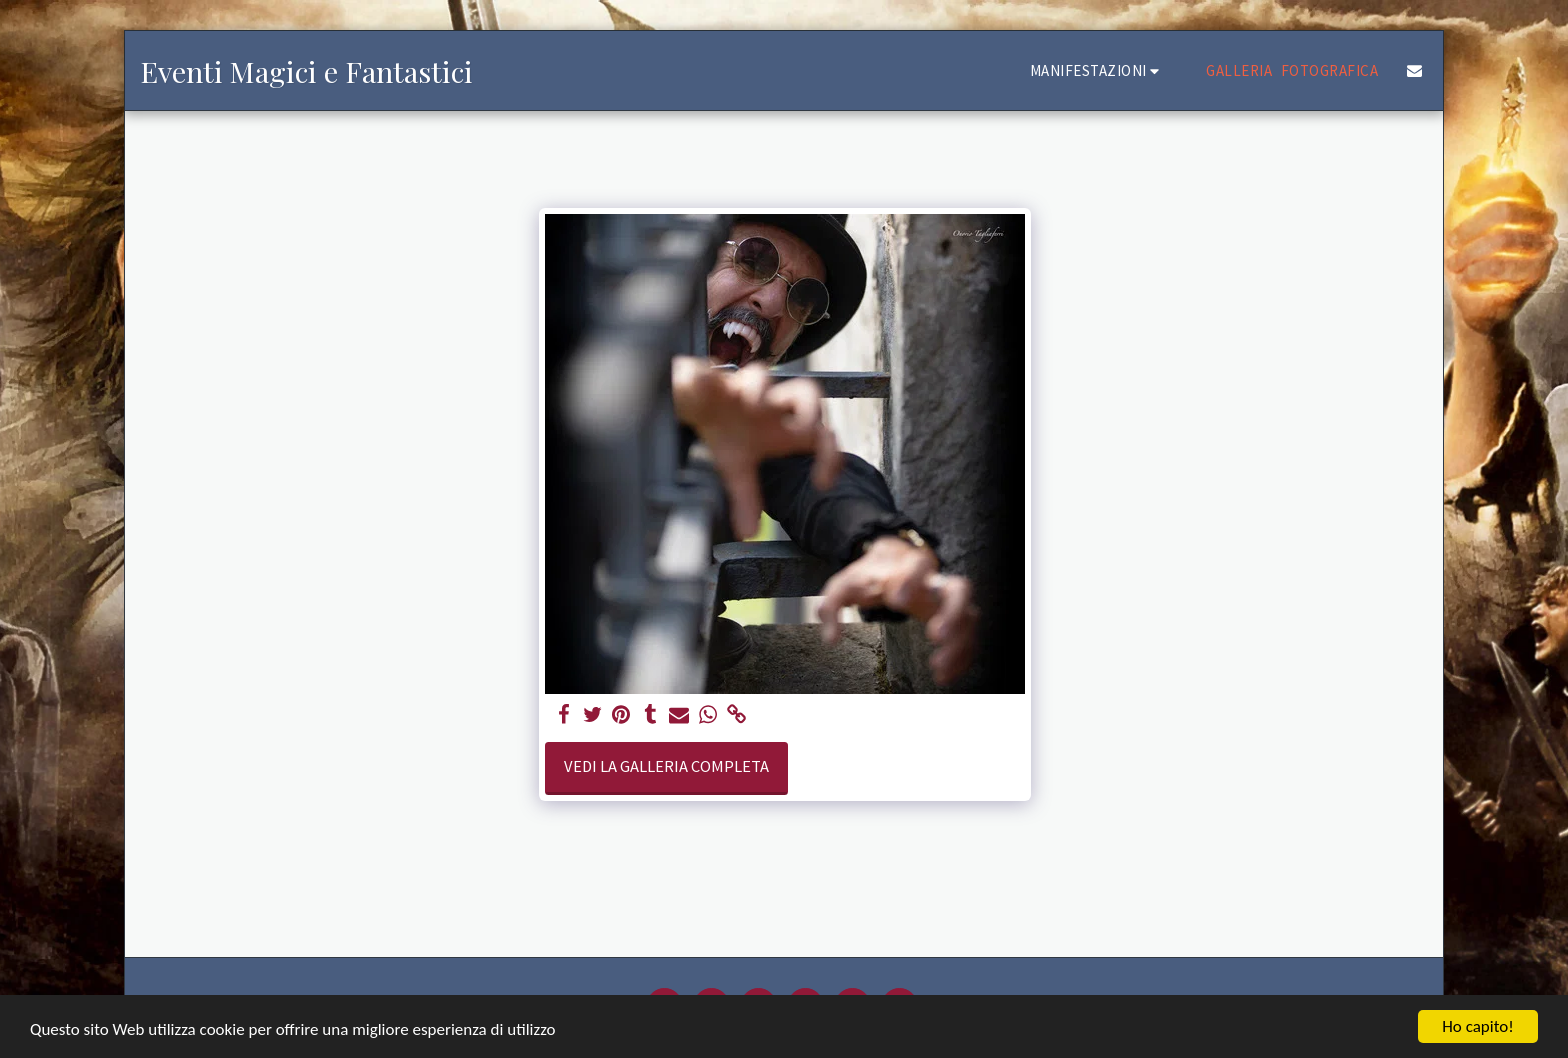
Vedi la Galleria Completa (666, 766)
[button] (1098, 70)
